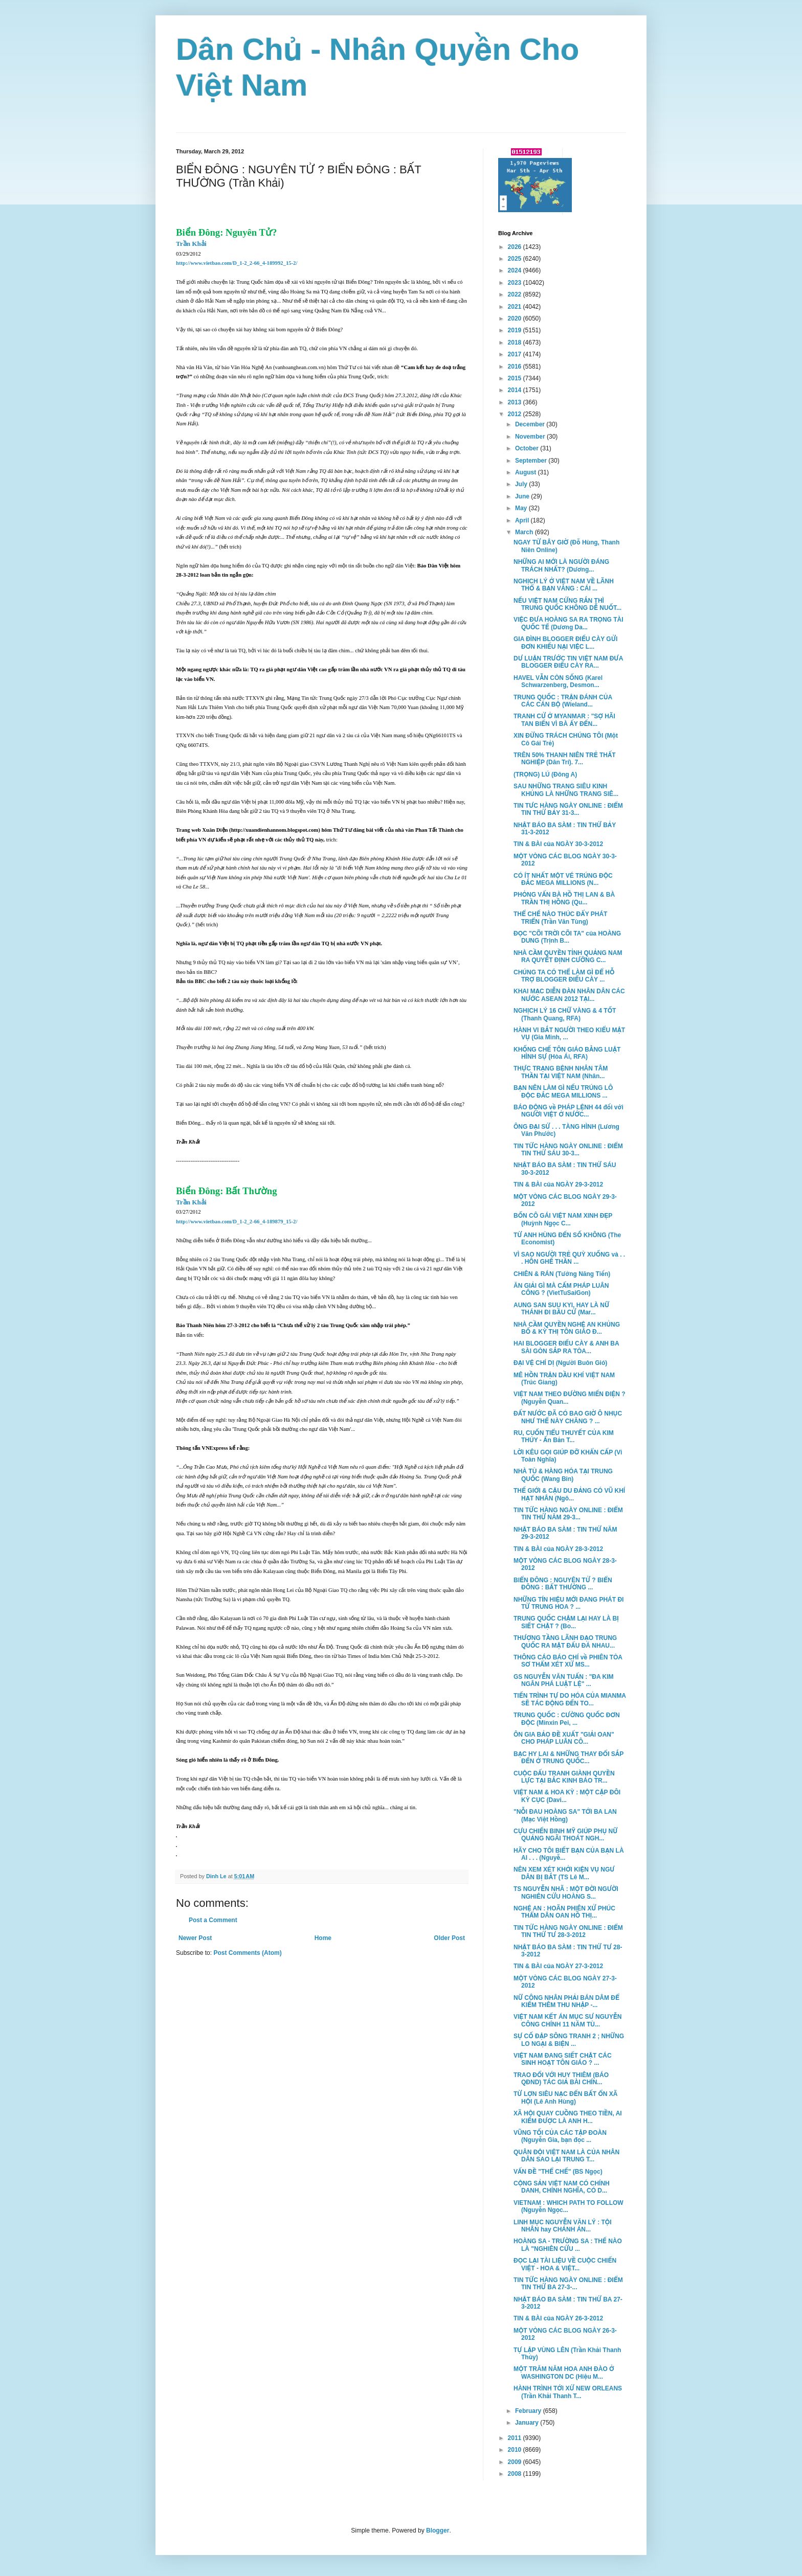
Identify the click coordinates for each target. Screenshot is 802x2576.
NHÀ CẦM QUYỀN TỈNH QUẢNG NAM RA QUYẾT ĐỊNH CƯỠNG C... (568, 956)
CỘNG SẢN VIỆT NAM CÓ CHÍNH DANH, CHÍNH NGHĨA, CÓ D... (562, 2187)
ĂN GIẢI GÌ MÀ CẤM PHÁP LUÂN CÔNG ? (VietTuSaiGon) (561, 1289)
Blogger (437, 2530)
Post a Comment (213, 1920)
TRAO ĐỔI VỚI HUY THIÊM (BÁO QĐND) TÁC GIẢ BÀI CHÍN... (561, 2078)
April (523, 520)
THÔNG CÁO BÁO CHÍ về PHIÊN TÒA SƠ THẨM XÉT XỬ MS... (568, 1661)
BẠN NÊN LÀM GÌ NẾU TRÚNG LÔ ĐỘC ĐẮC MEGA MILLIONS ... (563, 1091)
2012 (515, 414)
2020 (515, 318)
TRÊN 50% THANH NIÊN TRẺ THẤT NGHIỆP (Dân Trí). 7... (565, 758)
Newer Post (195, 1938)
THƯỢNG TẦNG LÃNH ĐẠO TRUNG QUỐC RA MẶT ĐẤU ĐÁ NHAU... (565, 1641)
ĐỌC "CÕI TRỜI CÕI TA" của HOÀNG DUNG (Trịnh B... (567, 937)
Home (323, 1938)
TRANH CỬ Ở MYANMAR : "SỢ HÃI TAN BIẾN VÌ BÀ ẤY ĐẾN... (564, 720)
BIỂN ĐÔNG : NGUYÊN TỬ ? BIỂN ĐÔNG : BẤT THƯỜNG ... (563, 1584)
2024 (515, 270)
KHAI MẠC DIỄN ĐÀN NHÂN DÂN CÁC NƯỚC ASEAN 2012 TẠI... (569, 995)
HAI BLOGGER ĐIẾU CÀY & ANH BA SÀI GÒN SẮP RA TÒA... (566, 1347)
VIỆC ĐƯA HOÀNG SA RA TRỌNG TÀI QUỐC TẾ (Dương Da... (568, 623)
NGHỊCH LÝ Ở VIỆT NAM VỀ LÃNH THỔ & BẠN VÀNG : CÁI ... (564, 585)
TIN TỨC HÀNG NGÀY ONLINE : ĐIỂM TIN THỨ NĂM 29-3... (568, 1514)
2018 (515, 342)
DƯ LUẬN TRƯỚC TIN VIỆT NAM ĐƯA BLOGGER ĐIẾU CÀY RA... (568, 662)
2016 (515, 366)
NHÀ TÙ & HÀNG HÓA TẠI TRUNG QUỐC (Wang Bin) (563, 1475)
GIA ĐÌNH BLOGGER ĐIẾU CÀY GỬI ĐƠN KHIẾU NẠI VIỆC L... (565, 642)
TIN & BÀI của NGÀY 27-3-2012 (558, 1966)
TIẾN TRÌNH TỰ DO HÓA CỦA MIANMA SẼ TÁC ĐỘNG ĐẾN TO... (570, 1699)
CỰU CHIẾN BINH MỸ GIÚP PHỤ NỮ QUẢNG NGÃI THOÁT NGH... (566, 1835)
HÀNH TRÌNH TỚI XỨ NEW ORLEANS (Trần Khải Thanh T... (568, 2392)
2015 (515, 378)
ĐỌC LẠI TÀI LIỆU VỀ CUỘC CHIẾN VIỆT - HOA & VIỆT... (565, 2264)
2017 (515, 354)
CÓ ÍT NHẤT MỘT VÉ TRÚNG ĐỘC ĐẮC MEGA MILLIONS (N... (563, 879)
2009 (515, 2462)
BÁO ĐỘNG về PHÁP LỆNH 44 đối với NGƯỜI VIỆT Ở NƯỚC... (568, 1111)
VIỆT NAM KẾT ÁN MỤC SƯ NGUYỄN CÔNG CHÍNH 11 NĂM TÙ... (567, 2020)
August (526, 472)
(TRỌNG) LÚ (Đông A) (545, 774)
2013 (515, 402)
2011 (515, 2438)
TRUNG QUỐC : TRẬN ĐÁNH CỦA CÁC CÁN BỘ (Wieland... (563, 701)
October (527, 448)
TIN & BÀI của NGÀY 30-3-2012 (558, 844)
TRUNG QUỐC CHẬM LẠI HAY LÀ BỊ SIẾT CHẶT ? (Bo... (566, 1622)
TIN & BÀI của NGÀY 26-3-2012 (558, 2318)
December (530, 424)
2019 (515, 330)
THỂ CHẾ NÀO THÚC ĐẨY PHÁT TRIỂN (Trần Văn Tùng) (560, 917)
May (522, 508)
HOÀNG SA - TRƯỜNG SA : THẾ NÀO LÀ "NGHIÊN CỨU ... (568, 2245)
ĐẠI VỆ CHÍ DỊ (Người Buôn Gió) (560, 1362)
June (523, 496)
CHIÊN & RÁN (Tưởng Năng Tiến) (562, 1274)
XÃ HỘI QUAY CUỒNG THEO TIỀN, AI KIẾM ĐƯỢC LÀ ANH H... (568, 2117)
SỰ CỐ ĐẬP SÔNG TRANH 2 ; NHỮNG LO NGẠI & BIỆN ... (569, 2040)
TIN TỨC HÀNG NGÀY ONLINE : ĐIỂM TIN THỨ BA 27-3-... (568, 2283)
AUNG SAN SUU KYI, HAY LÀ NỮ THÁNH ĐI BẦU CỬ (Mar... (561, 1309)
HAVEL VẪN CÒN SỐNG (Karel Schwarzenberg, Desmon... (558, 681)
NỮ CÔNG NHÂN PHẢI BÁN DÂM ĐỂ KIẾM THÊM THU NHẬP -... (566, 2001)
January (527, 2422)
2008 (515, 2473)
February (529, 2410)
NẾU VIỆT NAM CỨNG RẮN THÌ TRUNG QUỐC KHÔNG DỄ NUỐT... (567, 604)
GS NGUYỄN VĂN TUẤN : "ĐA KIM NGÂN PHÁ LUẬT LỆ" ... (564, 1680)
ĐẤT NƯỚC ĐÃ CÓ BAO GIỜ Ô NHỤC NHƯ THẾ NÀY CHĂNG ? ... (568, 1417)
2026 (515, 246)
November (531, 436)
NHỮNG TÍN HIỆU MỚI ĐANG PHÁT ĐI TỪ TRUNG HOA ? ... (568, 1603)
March (525, 532)
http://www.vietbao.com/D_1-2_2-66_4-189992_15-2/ (236, 263)
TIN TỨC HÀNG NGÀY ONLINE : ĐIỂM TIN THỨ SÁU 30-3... (568, 1150)
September (531, 460)
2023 (515, 282)
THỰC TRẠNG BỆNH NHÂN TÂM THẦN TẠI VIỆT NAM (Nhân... (561, 1072)
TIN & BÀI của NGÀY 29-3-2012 (558, 1184)
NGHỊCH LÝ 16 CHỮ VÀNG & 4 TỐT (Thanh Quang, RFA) (565, 1014)
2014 (515, 390)
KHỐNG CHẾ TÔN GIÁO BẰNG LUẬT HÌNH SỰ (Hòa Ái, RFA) (567, 1053)
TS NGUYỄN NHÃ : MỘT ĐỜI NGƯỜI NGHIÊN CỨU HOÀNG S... (566, 1892)
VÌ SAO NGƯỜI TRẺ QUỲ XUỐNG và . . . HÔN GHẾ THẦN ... (569, 1258)
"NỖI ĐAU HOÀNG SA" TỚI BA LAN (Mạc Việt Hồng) (565, 1815)
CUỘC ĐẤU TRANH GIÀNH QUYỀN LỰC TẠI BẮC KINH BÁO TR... (564, 1777)
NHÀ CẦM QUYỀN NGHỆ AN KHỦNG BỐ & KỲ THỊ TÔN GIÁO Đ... (567, 1328)
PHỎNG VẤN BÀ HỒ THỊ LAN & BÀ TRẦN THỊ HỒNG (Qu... (564, 898)
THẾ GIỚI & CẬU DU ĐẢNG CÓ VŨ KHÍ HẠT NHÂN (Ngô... (569, 1494)
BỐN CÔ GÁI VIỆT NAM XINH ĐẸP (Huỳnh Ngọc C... (563, 1219)
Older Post (449, 1938)
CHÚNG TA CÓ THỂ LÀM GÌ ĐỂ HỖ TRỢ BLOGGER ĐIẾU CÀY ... (564, 976)
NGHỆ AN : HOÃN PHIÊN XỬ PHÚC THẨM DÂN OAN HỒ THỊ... (564, 1912)
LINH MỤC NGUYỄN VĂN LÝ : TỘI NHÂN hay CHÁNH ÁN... (563, 2226)
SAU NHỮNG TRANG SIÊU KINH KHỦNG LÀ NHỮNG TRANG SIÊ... (566, 790)
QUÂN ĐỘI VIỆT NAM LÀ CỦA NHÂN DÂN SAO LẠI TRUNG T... (566, 2156)
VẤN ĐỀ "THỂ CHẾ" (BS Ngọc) (558, 2171)
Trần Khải (191, 243)
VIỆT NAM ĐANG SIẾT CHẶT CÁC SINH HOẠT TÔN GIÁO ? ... (563, 2059)
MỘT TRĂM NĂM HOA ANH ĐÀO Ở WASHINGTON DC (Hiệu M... (564, 2372)
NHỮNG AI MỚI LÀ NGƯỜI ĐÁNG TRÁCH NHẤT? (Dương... (561, 565)
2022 (515, 294)
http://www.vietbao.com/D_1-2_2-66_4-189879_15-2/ (236, 1221)
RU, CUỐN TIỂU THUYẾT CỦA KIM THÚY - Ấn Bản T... (564, 1436)
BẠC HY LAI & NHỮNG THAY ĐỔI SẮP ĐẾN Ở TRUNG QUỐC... (568, 1757)
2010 (515, 2449)
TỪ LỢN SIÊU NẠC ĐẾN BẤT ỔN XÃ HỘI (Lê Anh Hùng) (566, 2097)
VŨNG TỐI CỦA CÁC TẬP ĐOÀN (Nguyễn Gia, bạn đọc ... (560, 2136)
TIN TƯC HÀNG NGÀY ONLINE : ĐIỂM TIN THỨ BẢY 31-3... (568, 809)
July (522, 484)
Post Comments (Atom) (247, 1952)
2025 (515, 258)
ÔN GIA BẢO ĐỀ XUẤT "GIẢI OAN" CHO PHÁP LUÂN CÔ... (564, 1738)
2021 (515, 306)
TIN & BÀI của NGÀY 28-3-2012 (558, 1549)
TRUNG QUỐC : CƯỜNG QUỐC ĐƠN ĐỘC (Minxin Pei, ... (567, 1719)
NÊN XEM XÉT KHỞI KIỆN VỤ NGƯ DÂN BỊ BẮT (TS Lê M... (564, 1873)
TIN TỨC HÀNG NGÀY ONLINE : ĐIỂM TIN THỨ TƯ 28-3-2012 (568, 1931)
